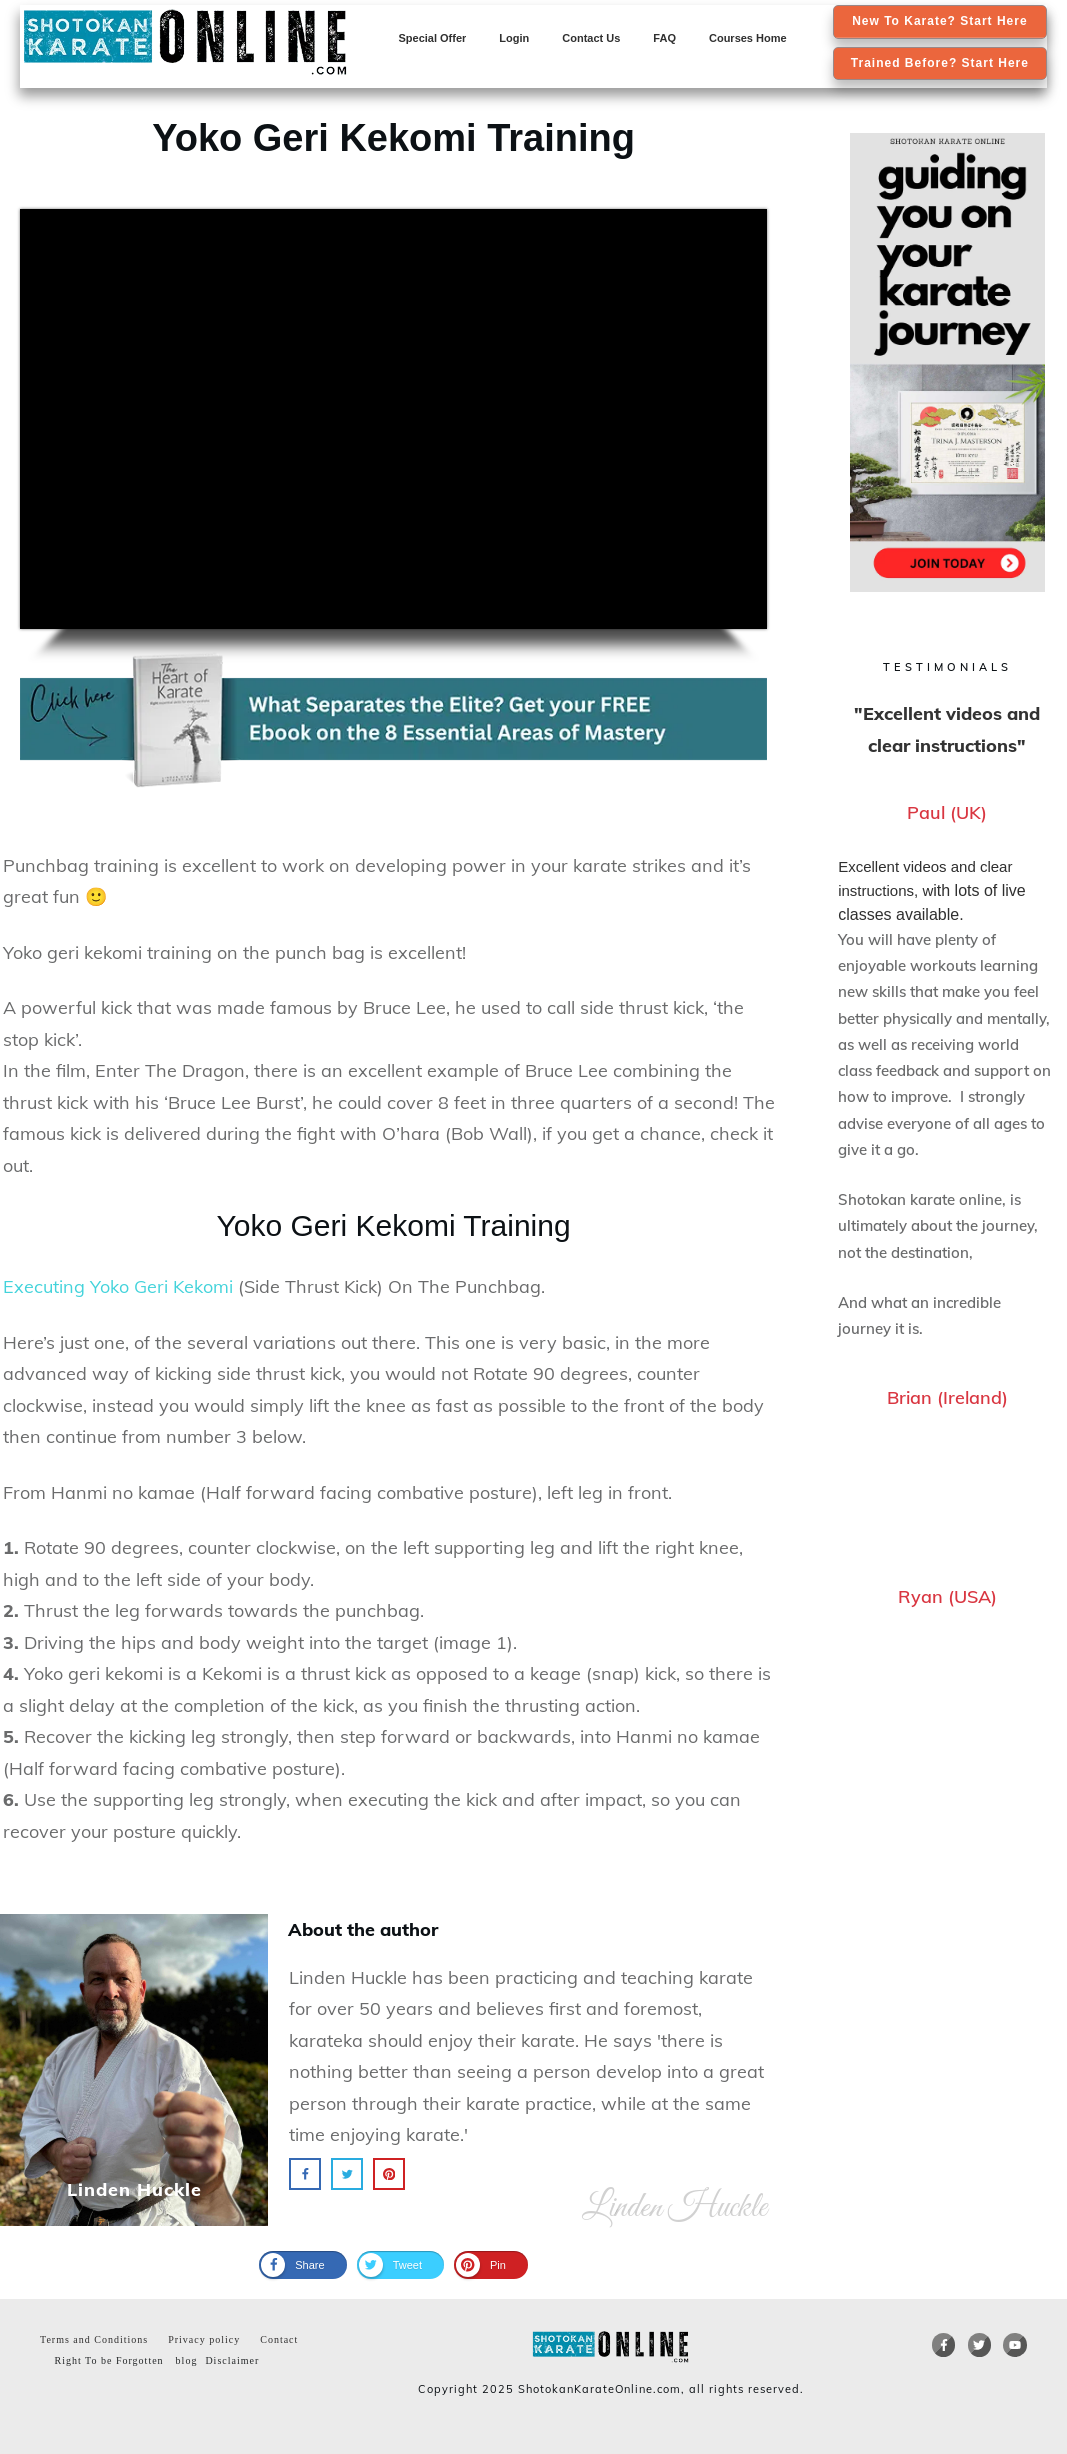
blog (187, 2360)
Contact (279, 2339)
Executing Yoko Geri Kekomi (118, 1286)
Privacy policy (204, 2339)
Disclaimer (232, 2360)
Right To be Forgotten (104, 2360)
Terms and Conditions (94, 2339)
